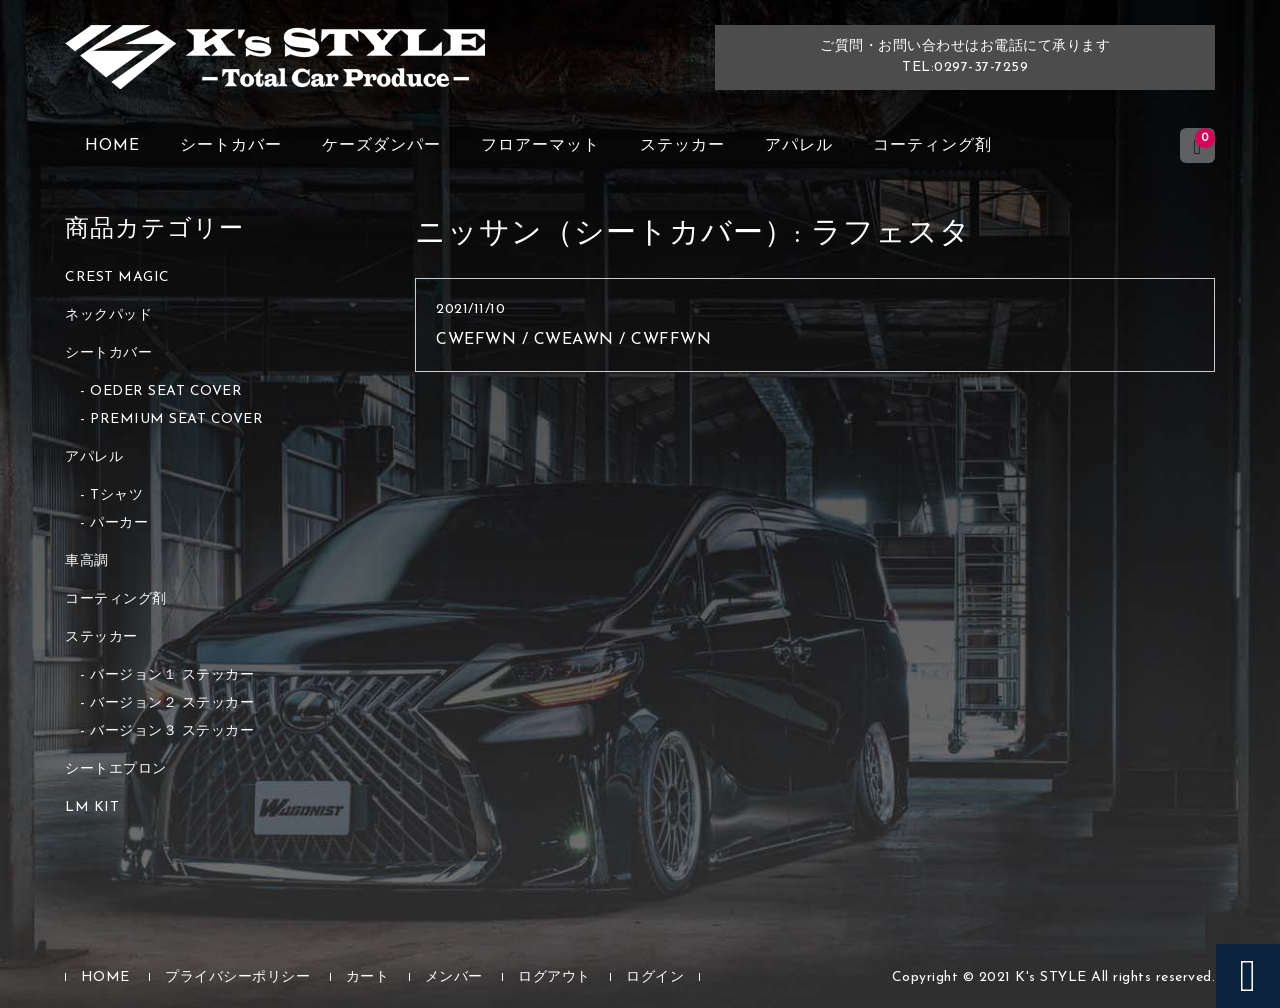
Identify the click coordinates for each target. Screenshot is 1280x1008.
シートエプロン (116, 769)
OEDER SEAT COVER (166, 391)
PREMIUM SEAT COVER (176, 419)
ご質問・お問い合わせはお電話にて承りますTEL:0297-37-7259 (965, 57)
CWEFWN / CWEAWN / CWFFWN (573, 340)
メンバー (454, 977)
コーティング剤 (932, 146)
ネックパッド (108, 315)
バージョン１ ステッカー (172, 675)
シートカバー (231, 146)
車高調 (87, 561)
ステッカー (682, 146)
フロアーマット (540, 146)
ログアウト (554, 977)
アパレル (799, 146)
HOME (112, 146)
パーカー (119, 523)
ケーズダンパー (381, 146)
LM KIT (92, 807)
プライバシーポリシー (237, 977)
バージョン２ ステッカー (172, 703)
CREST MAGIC (117, 277)
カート (368, 977)
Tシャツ (116, 495)
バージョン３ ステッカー (172, 731)
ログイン (655, 977)
